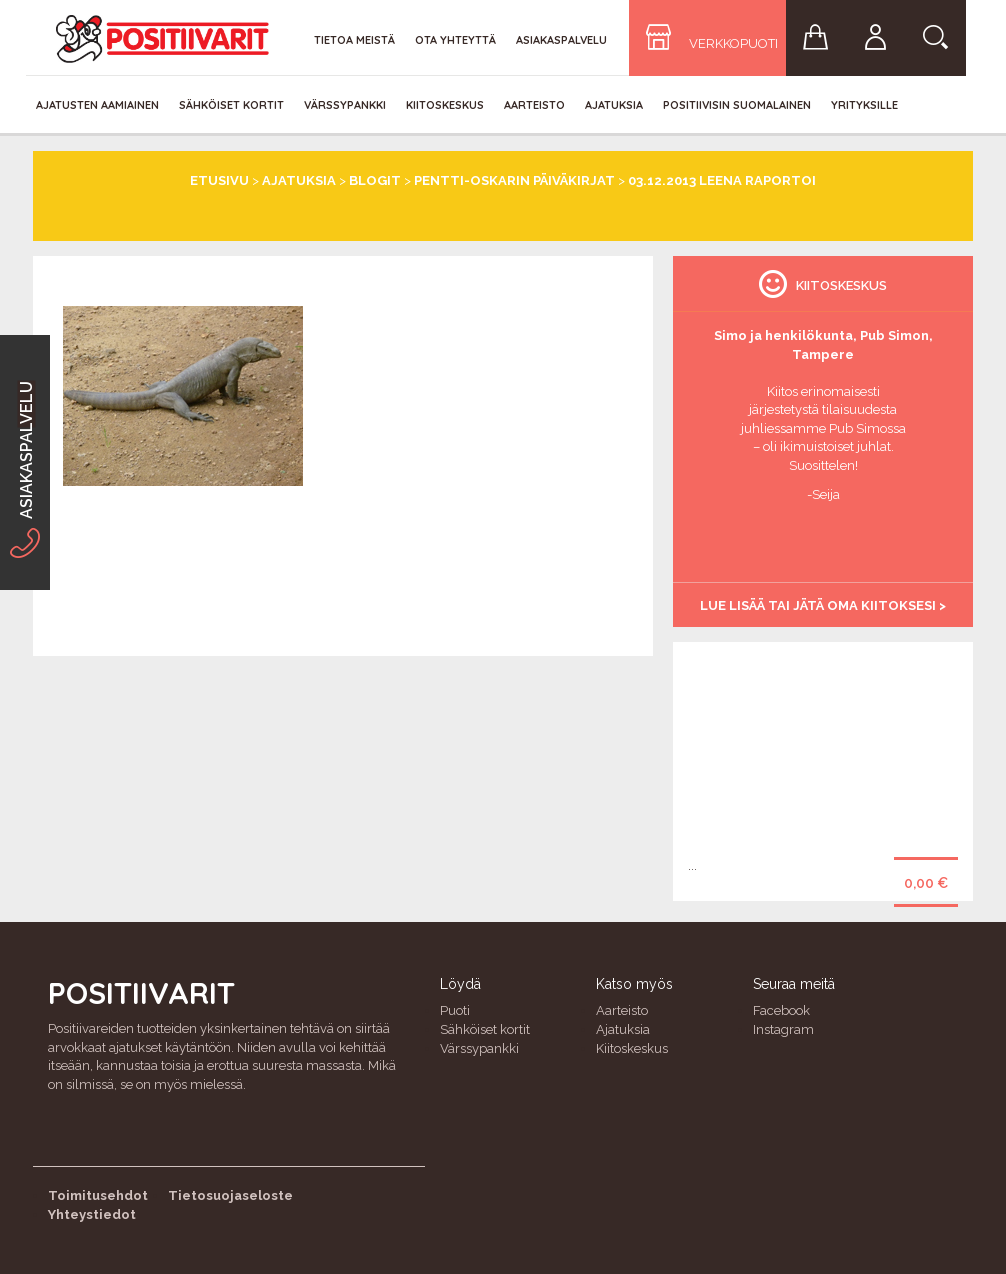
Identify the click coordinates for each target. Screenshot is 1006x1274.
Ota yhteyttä (455, 40)
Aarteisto (534, 105)
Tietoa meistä (354, 40)
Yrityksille (864, 105)
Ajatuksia (614, 105)
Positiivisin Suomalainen (737, 105)
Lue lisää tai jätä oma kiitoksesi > (823, 605)
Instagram (783, 1029)
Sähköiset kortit (231, 105)
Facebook (781, 1010)
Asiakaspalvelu (561, 40)
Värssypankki (345, 105)
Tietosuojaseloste (230, 1195)
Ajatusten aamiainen (97, 105)
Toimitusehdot (98, 1195)
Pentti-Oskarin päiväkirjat (514, 180)
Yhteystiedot (92, 1214)
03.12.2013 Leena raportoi (722, 180)
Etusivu (219, 180)
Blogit (375, 180)
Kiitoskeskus (445, 105)
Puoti (455, 1010)
